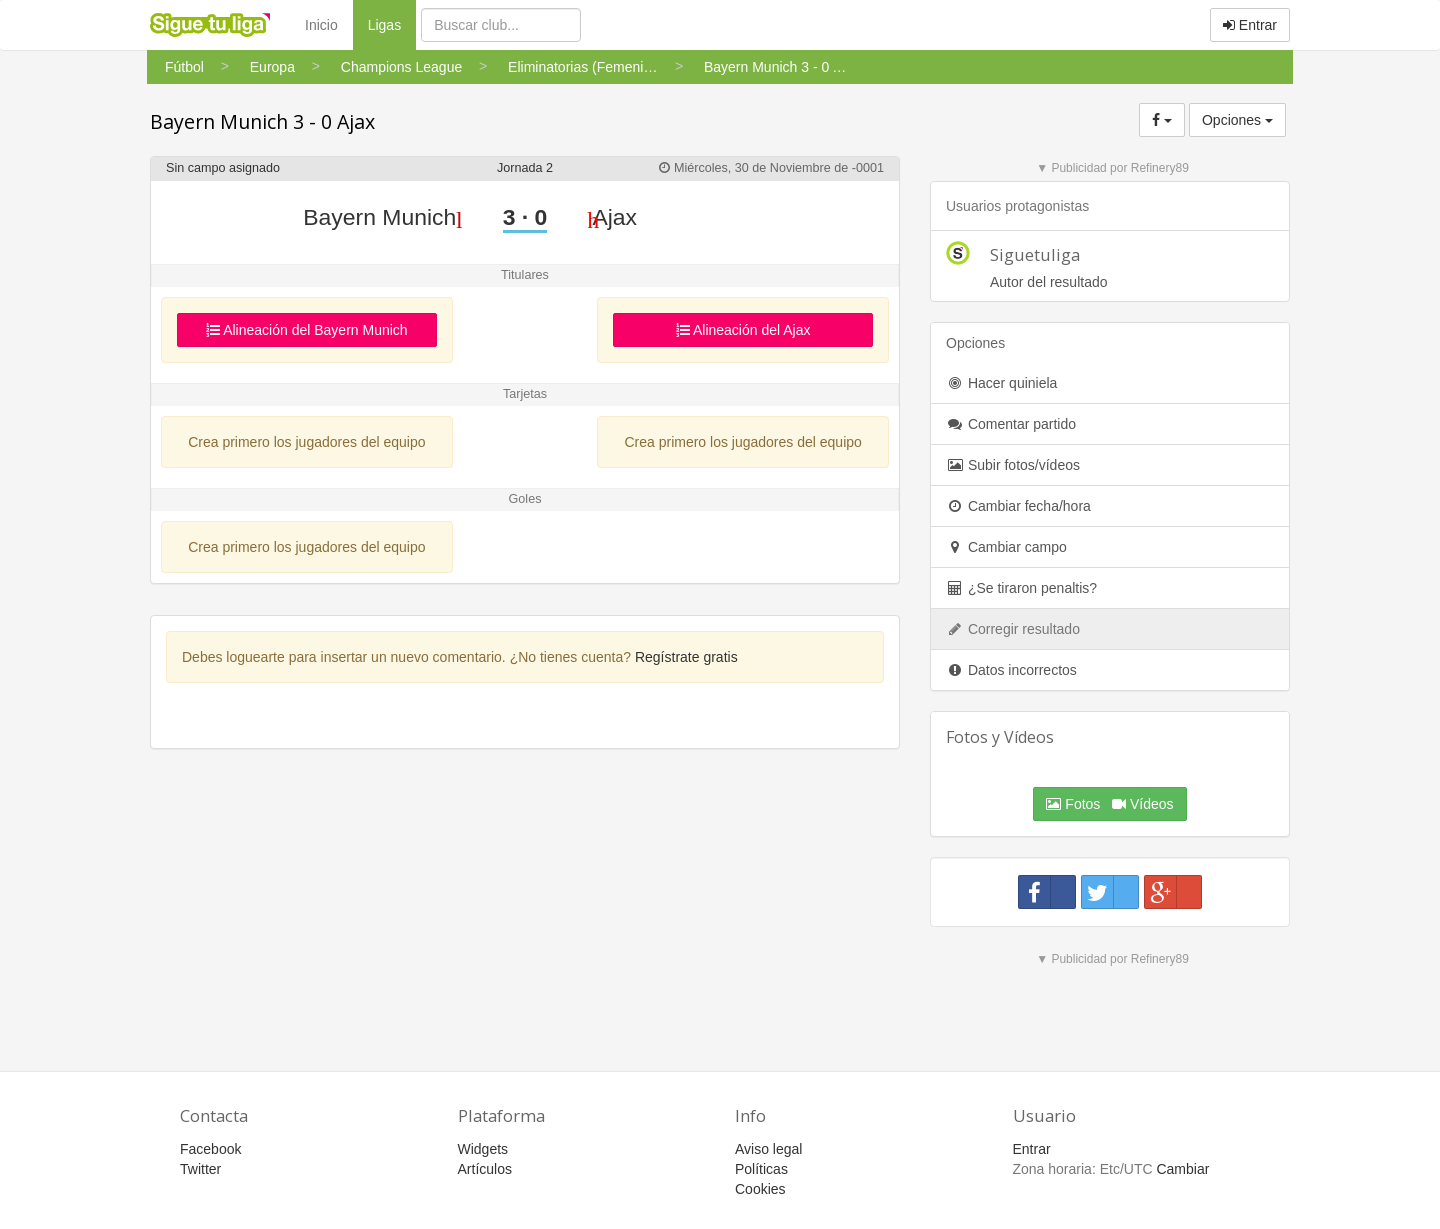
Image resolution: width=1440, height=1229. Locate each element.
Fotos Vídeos (1109, 804)
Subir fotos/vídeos (1013, 465)
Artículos (485, 1169)
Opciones (1237, 120)
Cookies (760, 1189)
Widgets (483, 1149)
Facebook (210, 1149)
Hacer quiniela (1001, 383)
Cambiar (1182, 1169)
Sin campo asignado (223, 168)
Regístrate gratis (686, 657)
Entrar (1250, 25)
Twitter (200, 1169)
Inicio (321, 25)
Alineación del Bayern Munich (307, 330)
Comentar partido (1011, 424)
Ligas (392, 23)
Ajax (612, 217)
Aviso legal (768, 1149)
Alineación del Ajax (743, 330)
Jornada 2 (525, 168)
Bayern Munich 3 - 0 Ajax (262, 121)
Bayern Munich (382, 217)
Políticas (761, 1169)
